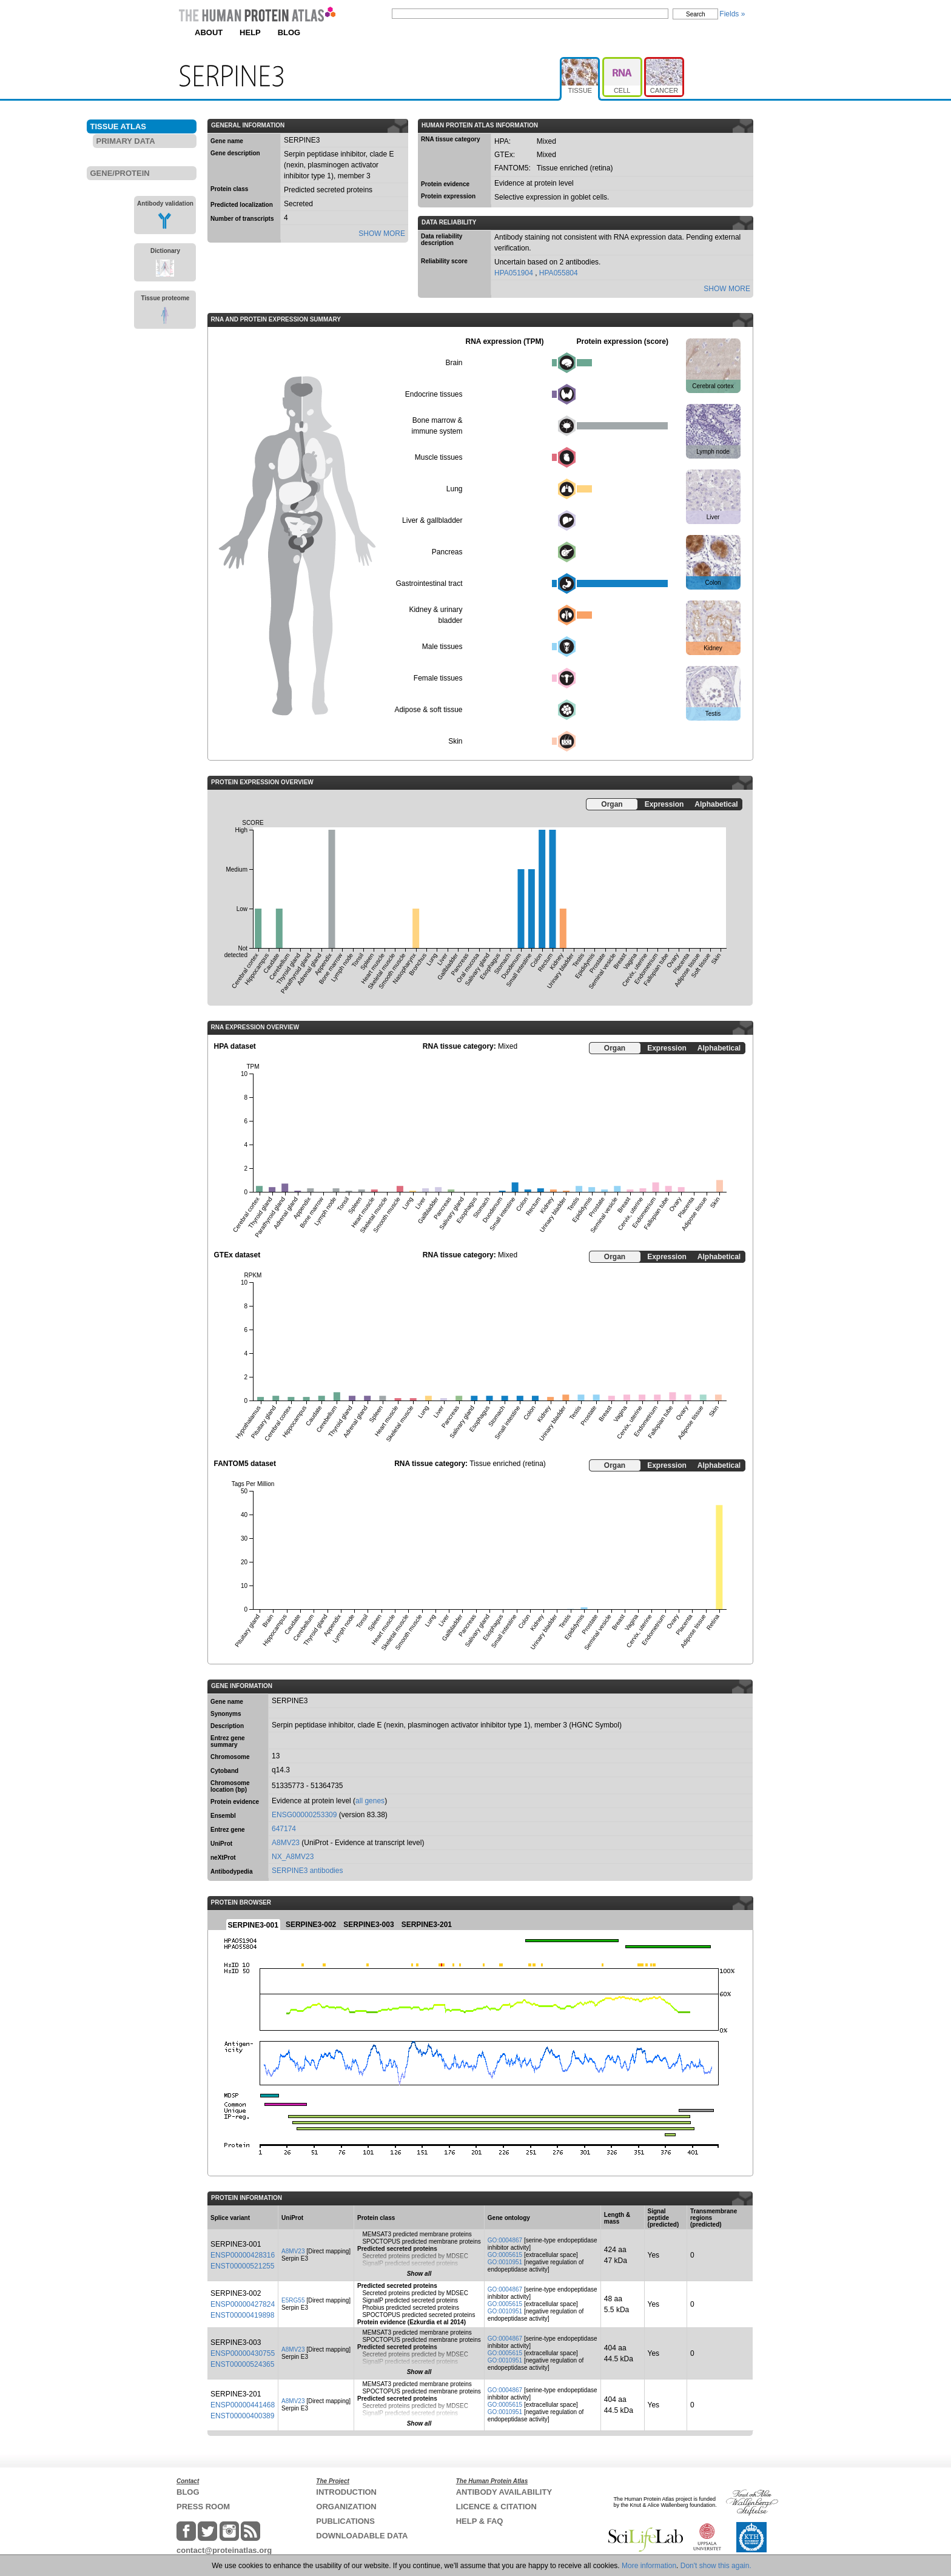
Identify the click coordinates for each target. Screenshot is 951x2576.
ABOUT (209, 32)
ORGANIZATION (346, 2506)
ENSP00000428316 (242, 2255)
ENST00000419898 (242, 2315)
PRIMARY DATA (125, 141)
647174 (284, 1828)
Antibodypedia (231, 1871)
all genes (370, 1801)
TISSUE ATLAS (118, 126)
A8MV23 (286, 1842)
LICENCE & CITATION (496, 2506)
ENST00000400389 (242, 2416)
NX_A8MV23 (293, 1856)
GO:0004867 (505, 2240)
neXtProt (223, 1857)
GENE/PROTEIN (120, 173)
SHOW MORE (381, 233)
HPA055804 (558, 273)
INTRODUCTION (346, 2492)
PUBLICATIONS (345, 2521)
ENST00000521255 (242, 2266)
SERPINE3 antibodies (307, 1870)
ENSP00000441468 (242, 2405)
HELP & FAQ (479, 2521)
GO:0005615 (505, 2254)
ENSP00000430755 (242, 2353)
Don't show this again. (715, 2565)
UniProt (221, 1843)
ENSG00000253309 (304, 1815)
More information (649, 2565)
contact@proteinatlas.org (224, 2550)
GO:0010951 (505, 2262)
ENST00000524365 (242, 2364)
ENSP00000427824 (242, 2304)
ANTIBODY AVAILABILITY (504, 2492)
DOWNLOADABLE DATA (362, 2535)
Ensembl (223, 1815)
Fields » (732, 14)
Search (695, 14)
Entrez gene (227, 1829)
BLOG (289, 32)
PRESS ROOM (203, 2506)
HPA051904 (514, 273)
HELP (250, 32)
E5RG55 (292, 2300)
